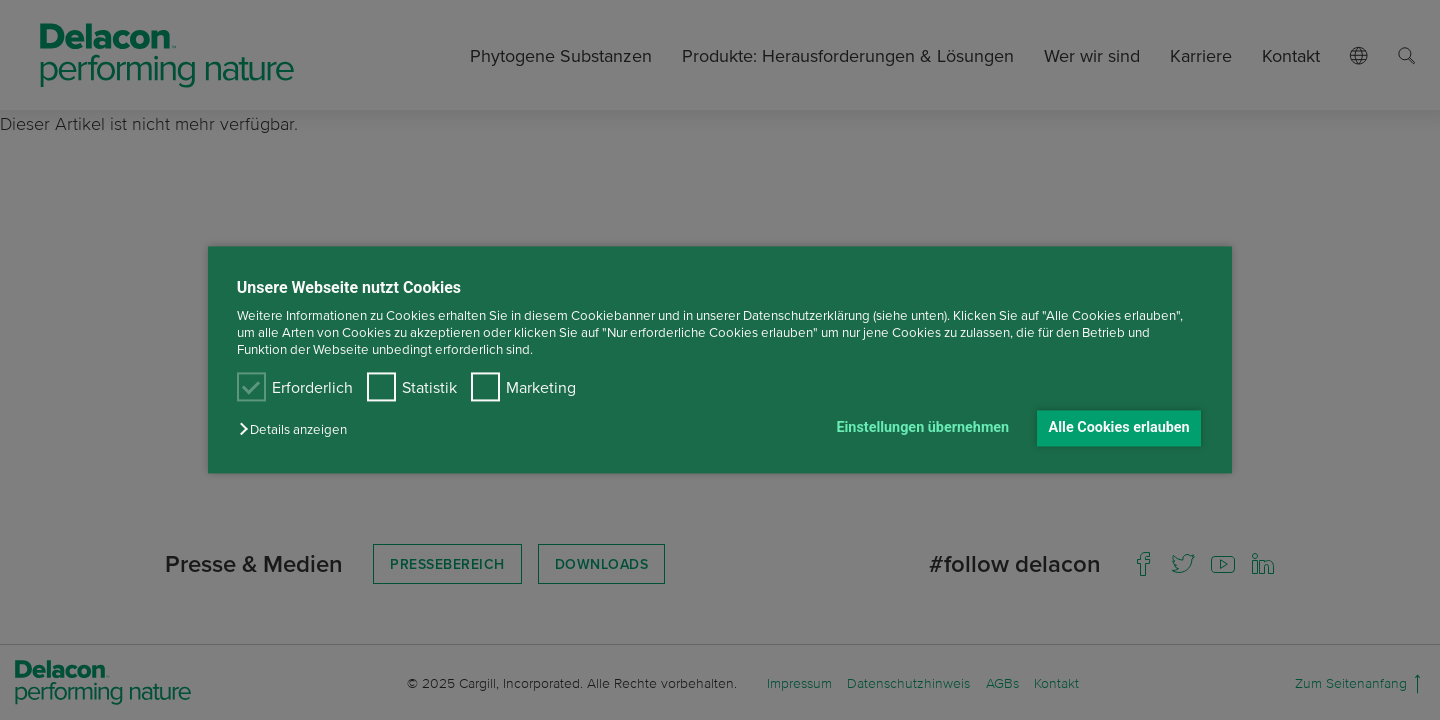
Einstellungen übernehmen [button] (922, 427)
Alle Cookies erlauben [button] (1119, 427)
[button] (298, 429)
